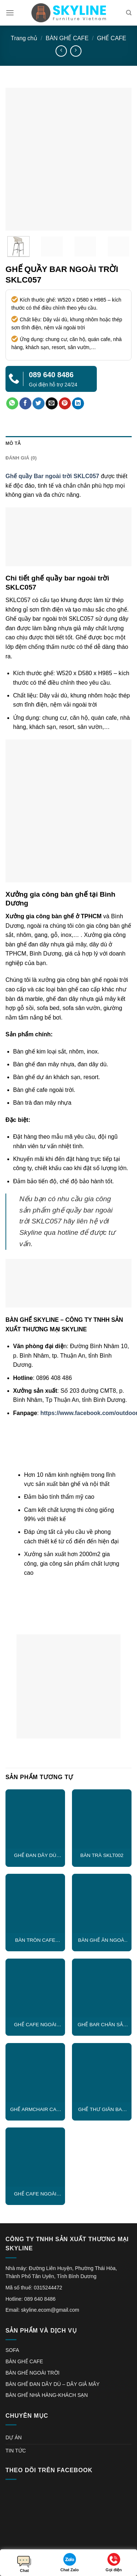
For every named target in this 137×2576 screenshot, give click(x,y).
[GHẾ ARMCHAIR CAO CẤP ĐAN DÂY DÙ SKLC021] (35, 2072)
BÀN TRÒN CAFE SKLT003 (35, 1940)
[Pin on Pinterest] (65, 403)
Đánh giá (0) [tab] (21, 458)
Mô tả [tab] (12, 443)
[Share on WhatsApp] (12, 403)
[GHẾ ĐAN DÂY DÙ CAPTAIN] (35, 1819)
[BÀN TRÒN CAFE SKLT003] (35, 1903)
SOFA (12, 2350)
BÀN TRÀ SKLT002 (101, 1855)
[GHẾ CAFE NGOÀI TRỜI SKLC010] (35, 2157)
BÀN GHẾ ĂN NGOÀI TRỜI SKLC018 (102, 1940)
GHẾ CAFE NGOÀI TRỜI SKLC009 (35, 2025)
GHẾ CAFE (111, 38)
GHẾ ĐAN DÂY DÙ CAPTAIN (35, 1856)
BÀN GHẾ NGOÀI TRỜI (32, 2373)
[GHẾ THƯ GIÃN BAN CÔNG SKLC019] (101, 2072)
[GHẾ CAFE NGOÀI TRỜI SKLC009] (35, 1988)
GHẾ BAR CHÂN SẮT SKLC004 (101, 2025)
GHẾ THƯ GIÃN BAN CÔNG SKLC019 (102, 2110)
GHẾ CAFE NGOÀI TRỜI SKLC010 (35, 2194)
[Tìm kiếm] (129, 13)
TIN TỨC (15, 2451)
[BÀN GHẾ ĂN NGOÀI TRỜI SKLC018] (101, 1903)
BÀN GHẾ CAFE (67, 38)
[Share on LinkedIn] (78, 403)
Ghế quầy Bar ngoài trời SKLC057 (52, 476)
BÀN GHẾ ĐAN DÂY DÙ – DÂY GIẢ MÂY (52, 2384)
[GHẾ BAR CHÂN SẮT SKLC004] (101, 1988)
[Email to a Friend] (52, 403)
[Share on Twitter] (39, 403)
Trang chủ (24, 38)
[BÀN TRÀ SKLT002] (101, 1819)
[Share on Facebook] (25, 403)
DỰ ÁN (13, 2437)
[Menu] (9, 13)
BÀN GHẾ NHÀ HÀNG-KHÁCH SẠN (46, 2395)
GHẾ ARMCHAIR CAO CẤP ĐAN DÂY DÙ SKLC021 (35, 2110)
